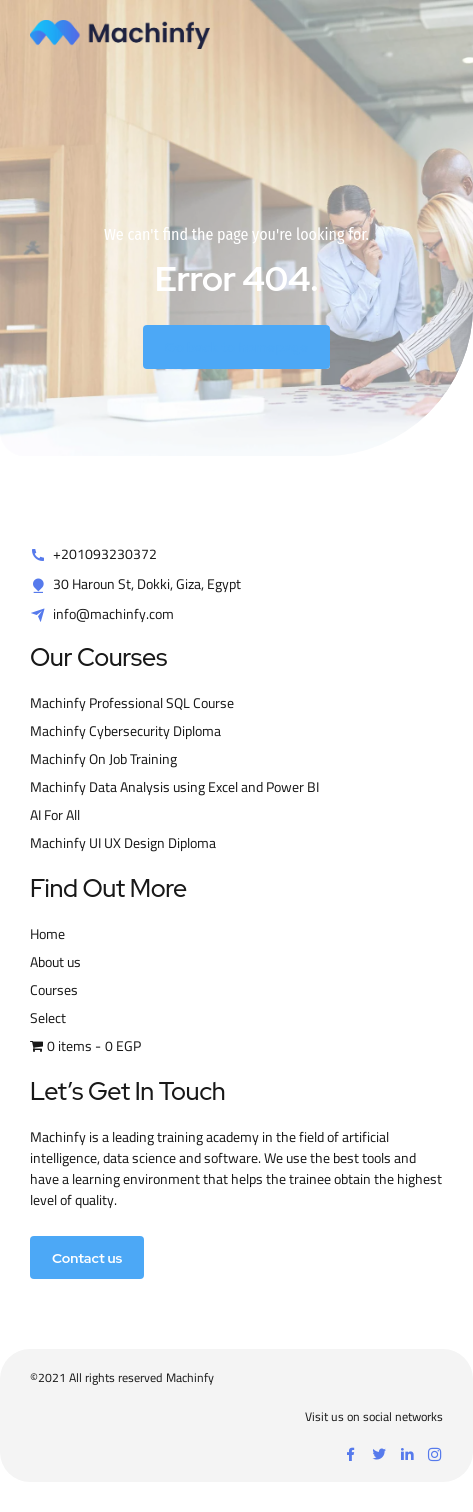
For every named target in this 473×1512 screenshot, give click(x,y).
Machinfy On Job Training (103, 759)
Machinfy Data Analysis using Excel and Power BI (174, 787)
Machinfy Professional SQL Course (132, 703)
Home (47, 934)
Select (48, 1018)
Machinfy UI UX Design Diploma (123, 843)
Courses (54, 990)
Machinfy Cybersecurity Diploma (125, 731)
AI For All (55, 815)
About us (55, 962)
